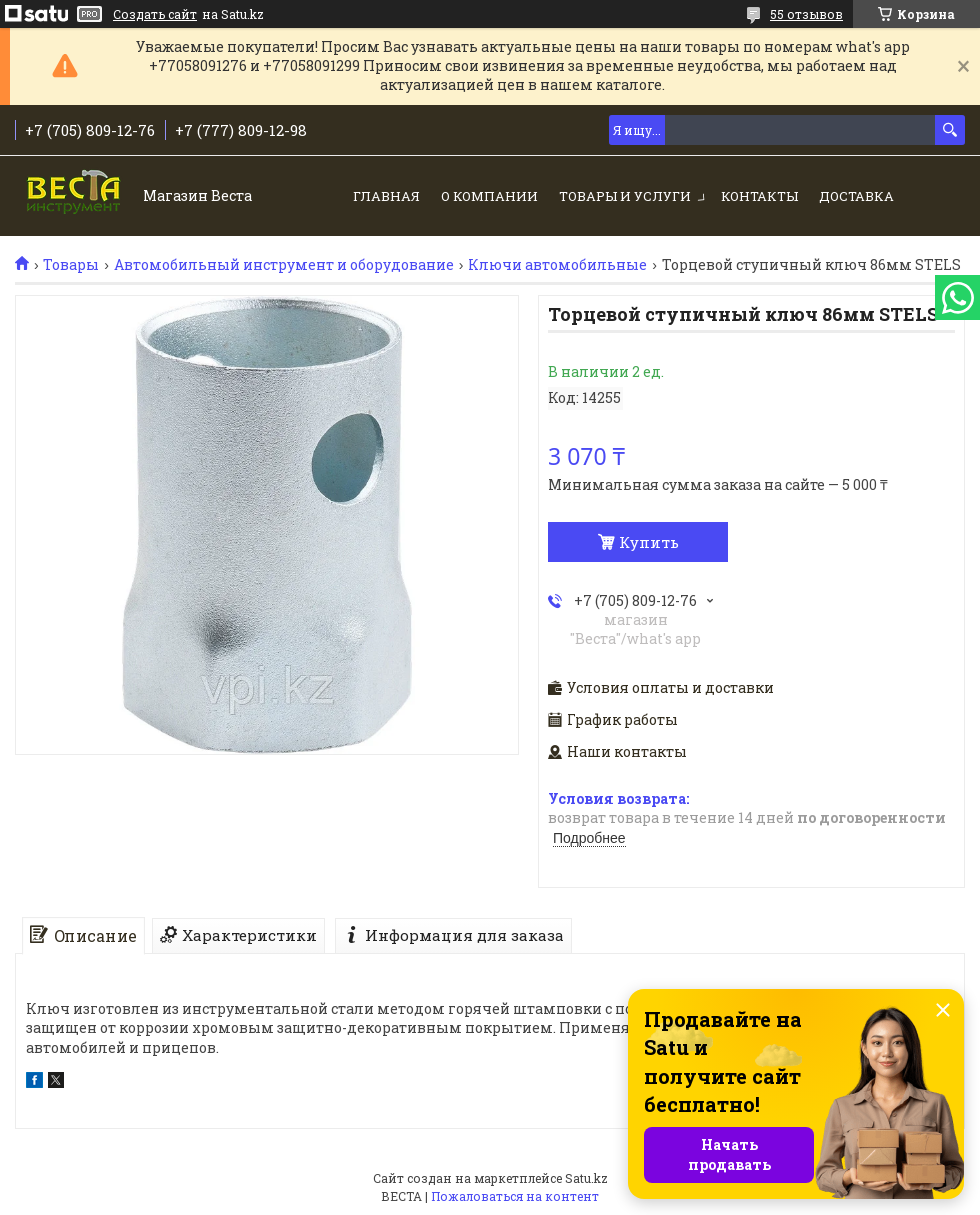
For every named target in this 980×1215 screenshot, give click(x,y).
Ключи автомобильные (557, 265)
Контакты (759, 196)
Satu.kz (586, 1178)
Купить (649, 542)
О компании (489, 196)
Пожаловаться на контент (515, 1196)
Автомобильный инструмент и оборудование (284, 265)
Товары (71, 265)
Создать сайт (155, 14)
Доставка (856, 196)
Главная (386, 196)
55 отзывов (806, 14)
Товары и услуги (625, 196)
